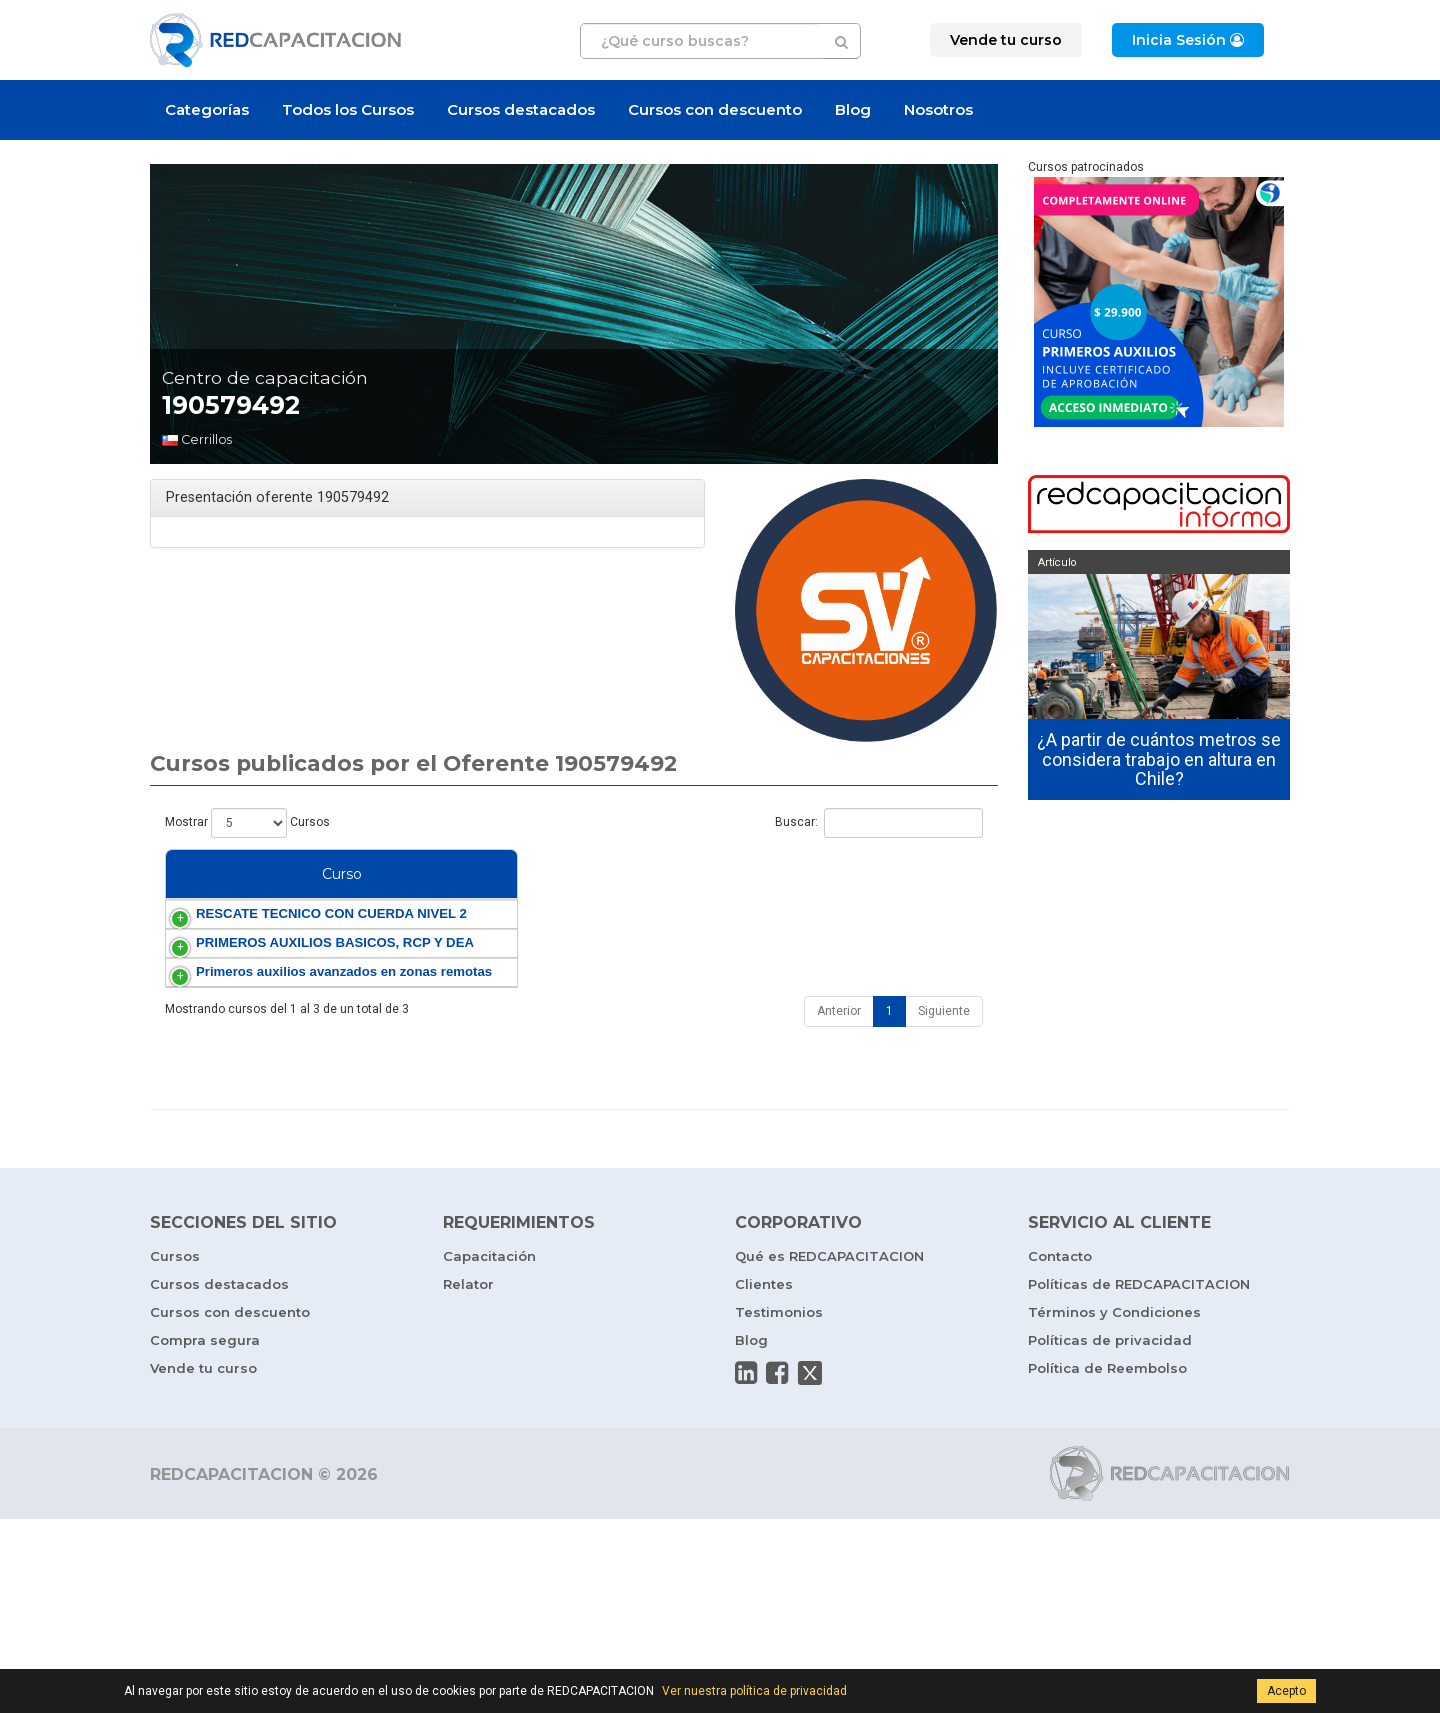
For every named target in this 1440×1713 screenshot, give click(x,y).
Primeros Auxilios (834, 1033)
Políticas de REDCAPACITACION (1139, 1478)
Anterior (839, 1205)
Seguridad (813, 953)
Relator (468, 1478)
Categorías (207, 109)
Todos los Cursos (348, 109)
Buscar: (879, 823)
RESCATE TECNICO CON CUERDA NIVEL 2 (236, 970)
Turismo (868, 1131)
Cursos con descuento (715, 109)
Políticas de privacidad (1110, 1534)
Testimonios (779, 1506)
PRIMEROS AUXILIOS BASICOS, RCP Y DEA (239, 1050)
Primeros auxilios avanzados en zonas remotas (235, 1131)
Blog (853, 109)
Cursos (175, 1450)
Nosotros (938, 109)
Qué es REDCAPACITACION (829, 1450)
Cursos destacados (521, 109)
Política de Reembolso (1107, 1562)
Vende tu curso (203, 1562)
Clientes (764, 1478)
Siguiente (944, 1205)
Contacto (1060, 1450)
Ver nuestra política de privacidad (754, 1691)
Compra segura (205, 1534)
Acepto (1286, 1691)
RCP (903, 1033)
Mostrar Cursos (247, 823)
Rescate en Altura (884, 970)
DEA (797, 1050)
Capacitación (489, 1450)
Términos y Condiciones (1114, 1506)
